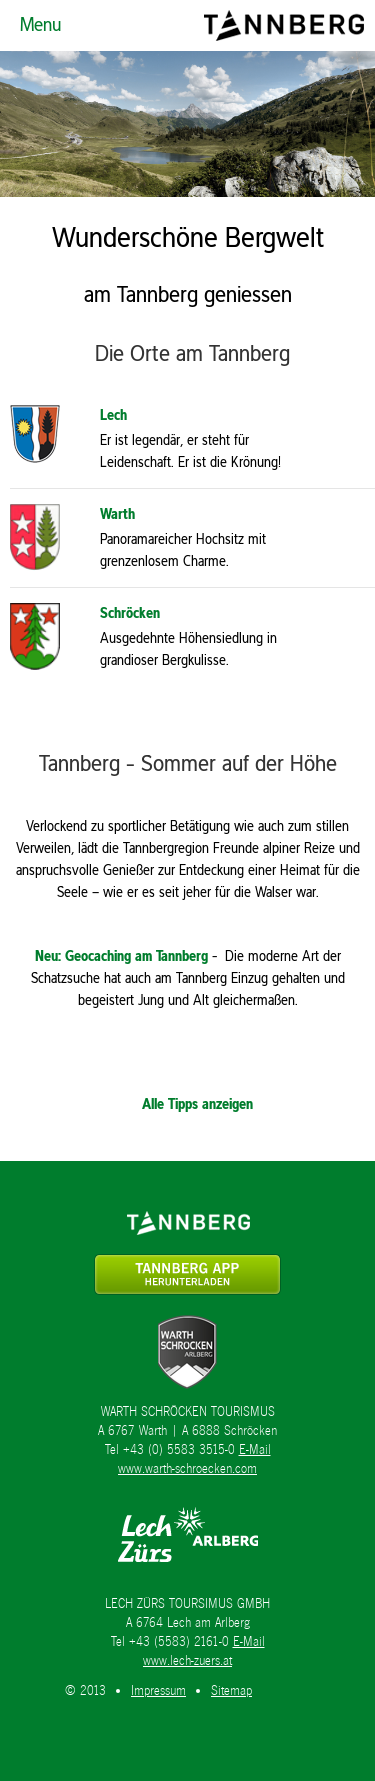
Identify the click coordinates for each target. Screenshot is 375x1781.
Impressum (158, 1690)
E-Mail (255, 1449)
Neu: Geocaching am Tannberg (121, 955)
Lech (113, 414)
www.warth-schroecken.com (187, 1468)
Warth (117, 513)
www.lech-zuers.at (187, 1660)
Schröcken (130, 612)
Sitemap (231, 1690)
